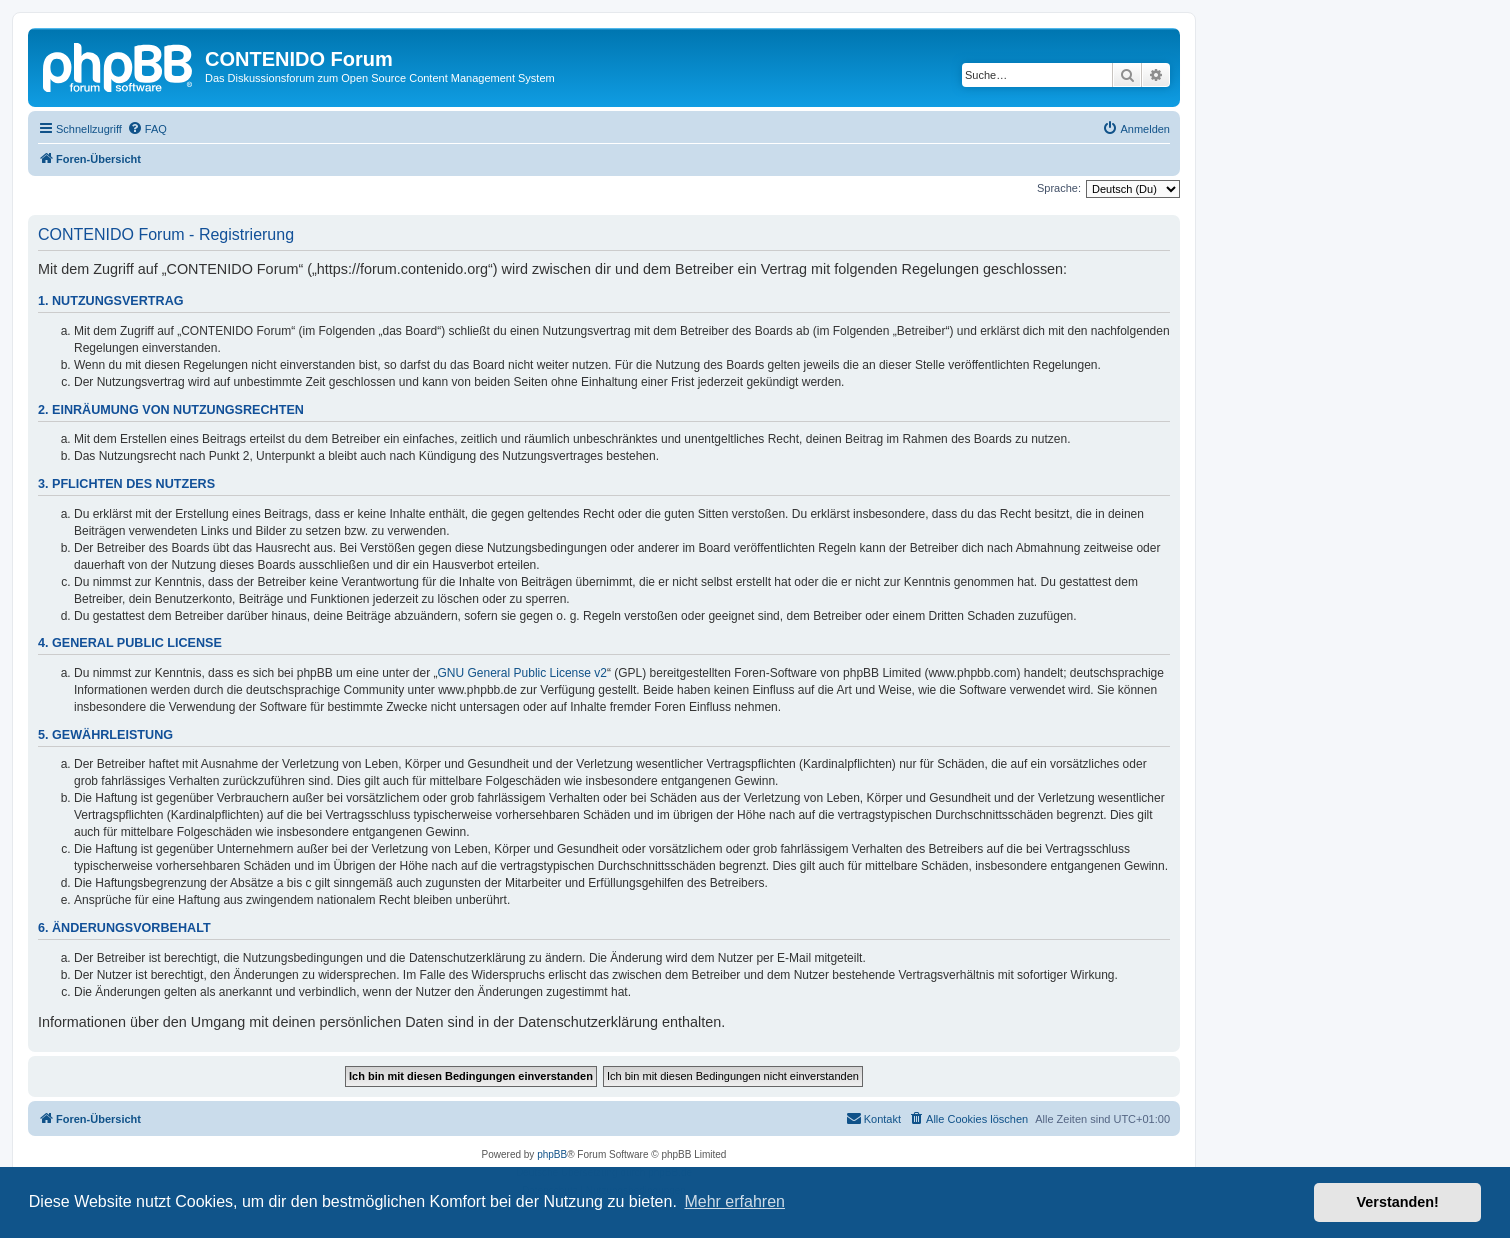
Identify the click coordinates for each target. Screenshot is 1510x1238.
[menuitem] (147, 129)
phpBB (552, 1154)
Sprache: (1059, 188)
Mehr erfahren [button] (734, 1201)
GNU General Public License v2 (522, 673)
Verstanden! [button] (1398, 1202)
